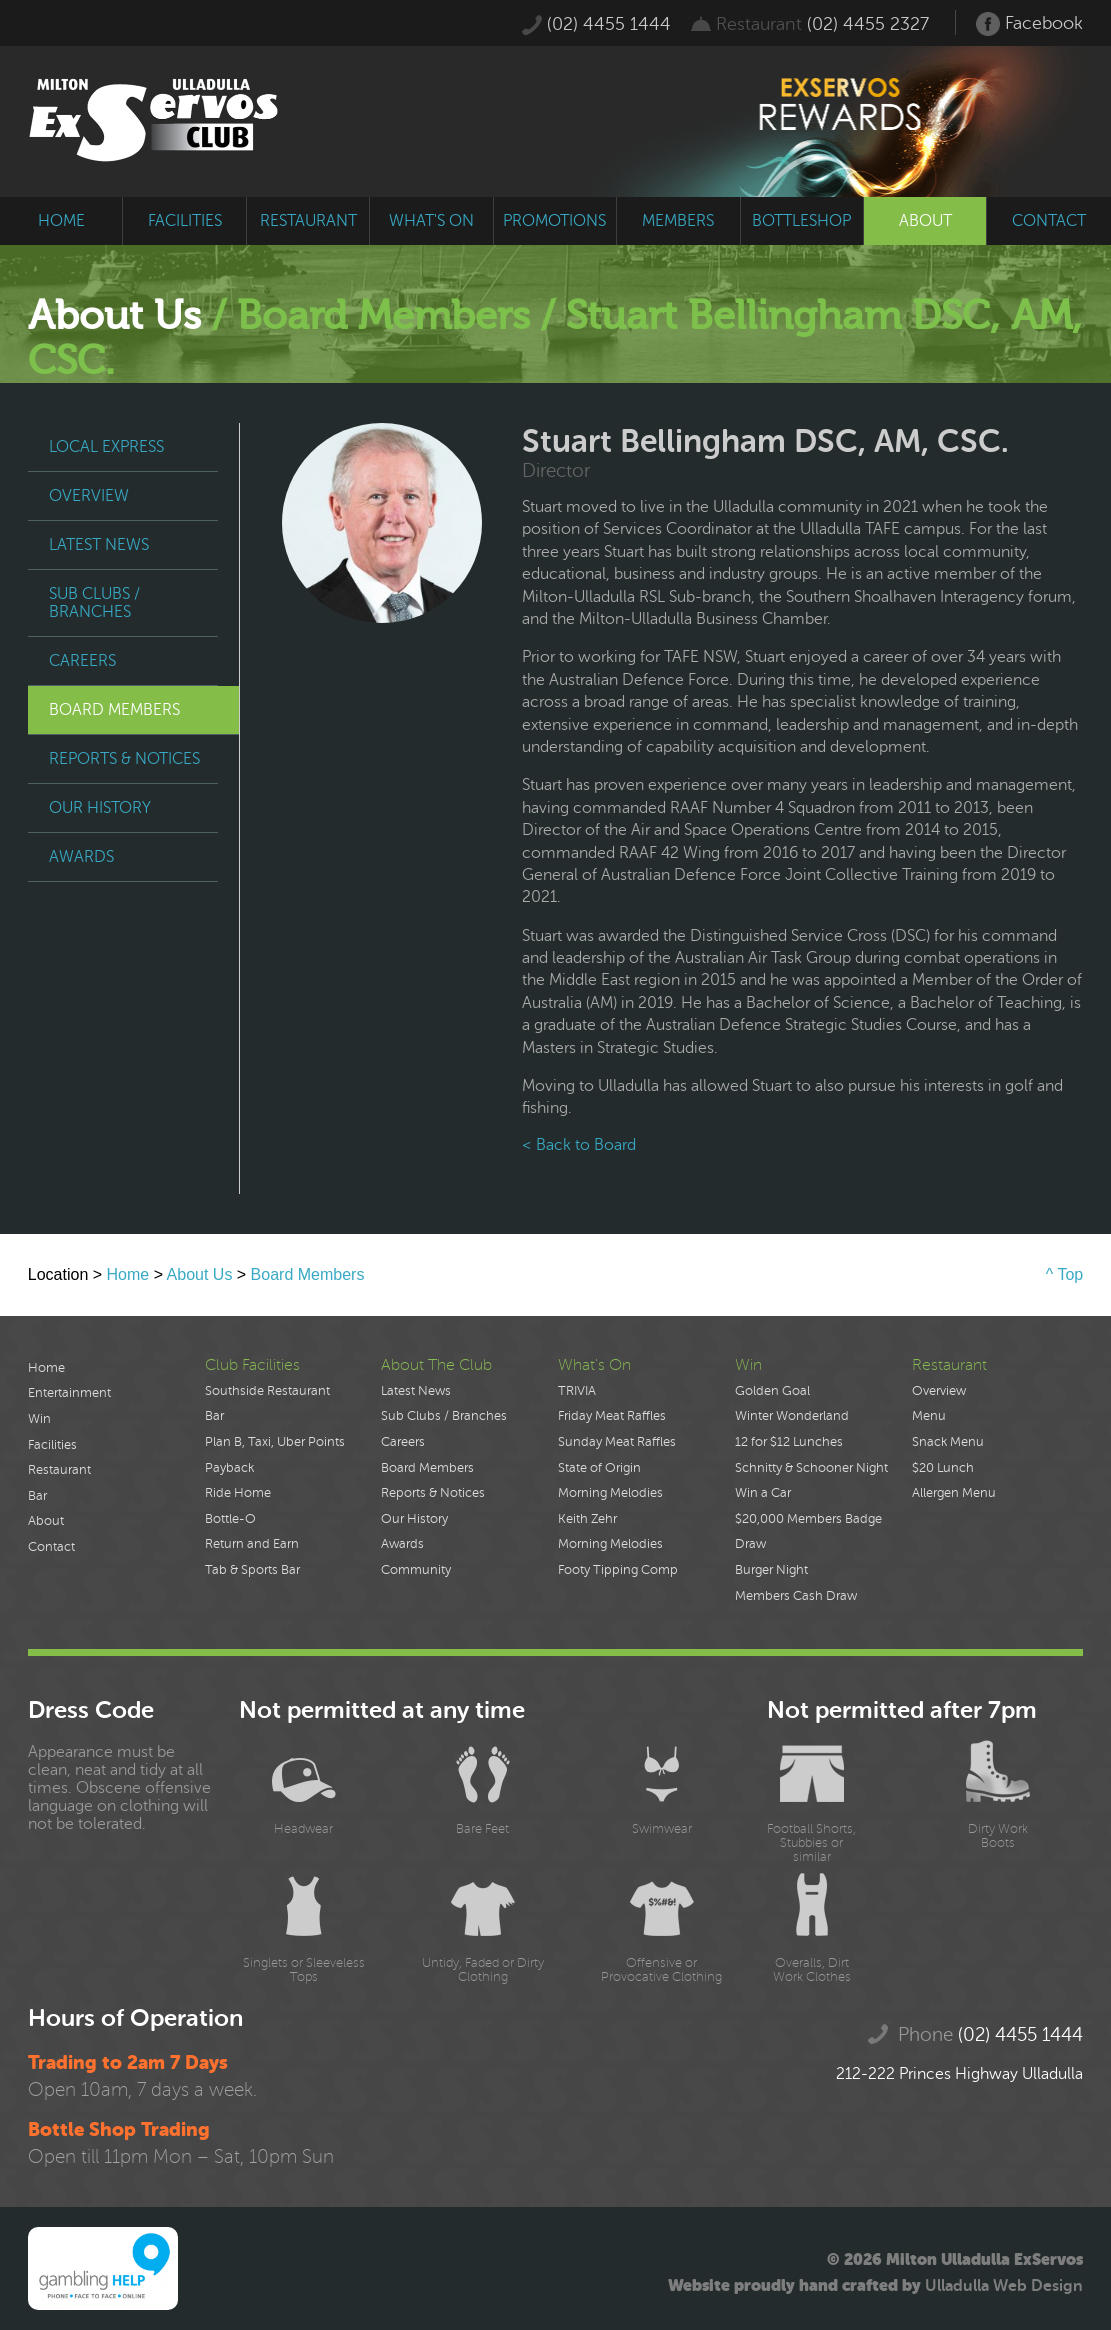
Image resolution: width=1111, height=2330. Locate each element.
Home (128, 1274)
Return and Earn (252, 1544)
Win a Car (763, 1493)
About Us (200, 1274)
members (678, 221)
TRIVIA (577, 1391)
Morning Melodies (610, 1493)
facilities (185, 221)
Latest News (99, 545)
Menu (929, 1416)
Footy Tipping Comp (618, 1570)
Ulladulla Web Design (1004, 2286)
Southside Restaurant (267, 1391)
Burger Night (771, 1570)
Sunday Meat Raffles (617, 1442)
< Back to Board (579, 1145)
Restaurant (59, 1470)
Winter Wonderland (792, 1416)
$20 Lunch (943, 1468)
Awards (81, 857)
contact (1049, 221)
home (61, 221)
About (46, 1521)
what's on (431, 221)
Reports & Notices (124, 759)
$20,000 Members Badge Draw (808, 1532)
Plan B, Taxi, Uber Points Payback (275, 1455)
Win (39, 1419)
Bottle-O (230, 1519)
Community (416, 1570)
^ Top (1064, 1274)
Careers (82, 661)
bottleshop (801, 221)
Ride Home (238, 1493)
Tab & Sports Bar (252, 1570)
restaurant (308, 221)
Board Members (114, 710)
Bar (37, 1496)
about (925, 221)
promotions (554, 221)
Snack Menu (948, 1442)
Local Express (106, 447)
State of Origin (599, 1468)
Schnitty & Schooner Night (811, 1468)
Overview (89, 496)
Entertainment (69, 1393)
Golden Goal (772, 1391)
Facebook (1029, 24)
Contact (51, 1547)
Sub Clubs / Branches (94, 603)
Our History (100, 808)
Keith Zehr (587, 1519)
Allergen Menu (954, 1493)
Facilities (52, 1445)
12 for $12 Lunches (789, 1442)
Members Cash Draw (796, 1596)
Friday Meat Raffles (612, 1416)
